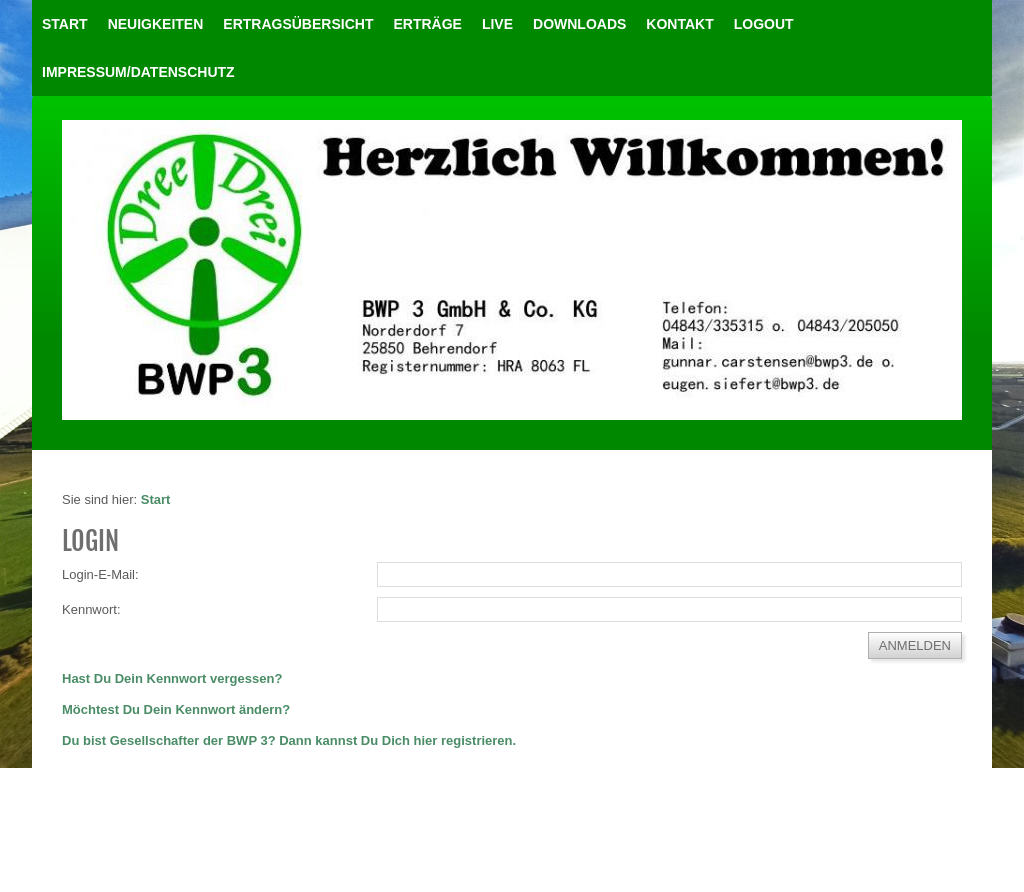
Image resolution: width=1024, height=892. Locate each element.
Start (65, 24)
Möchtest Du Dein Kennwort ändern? (176, 709)
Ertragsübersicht (298, 24)
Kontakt (679, 24)
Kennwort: (91, 609)
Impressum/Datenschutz (138, 72)
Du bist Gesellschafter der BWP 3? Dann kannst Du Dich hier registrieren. (289, 740)
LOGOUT (764, 24)
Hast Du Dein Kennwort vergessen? (172, 678)
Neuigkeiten (156, 24)
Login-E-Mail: (100, 574)
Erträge (427, 24)
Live (497, 24)
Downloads (579, 24)
